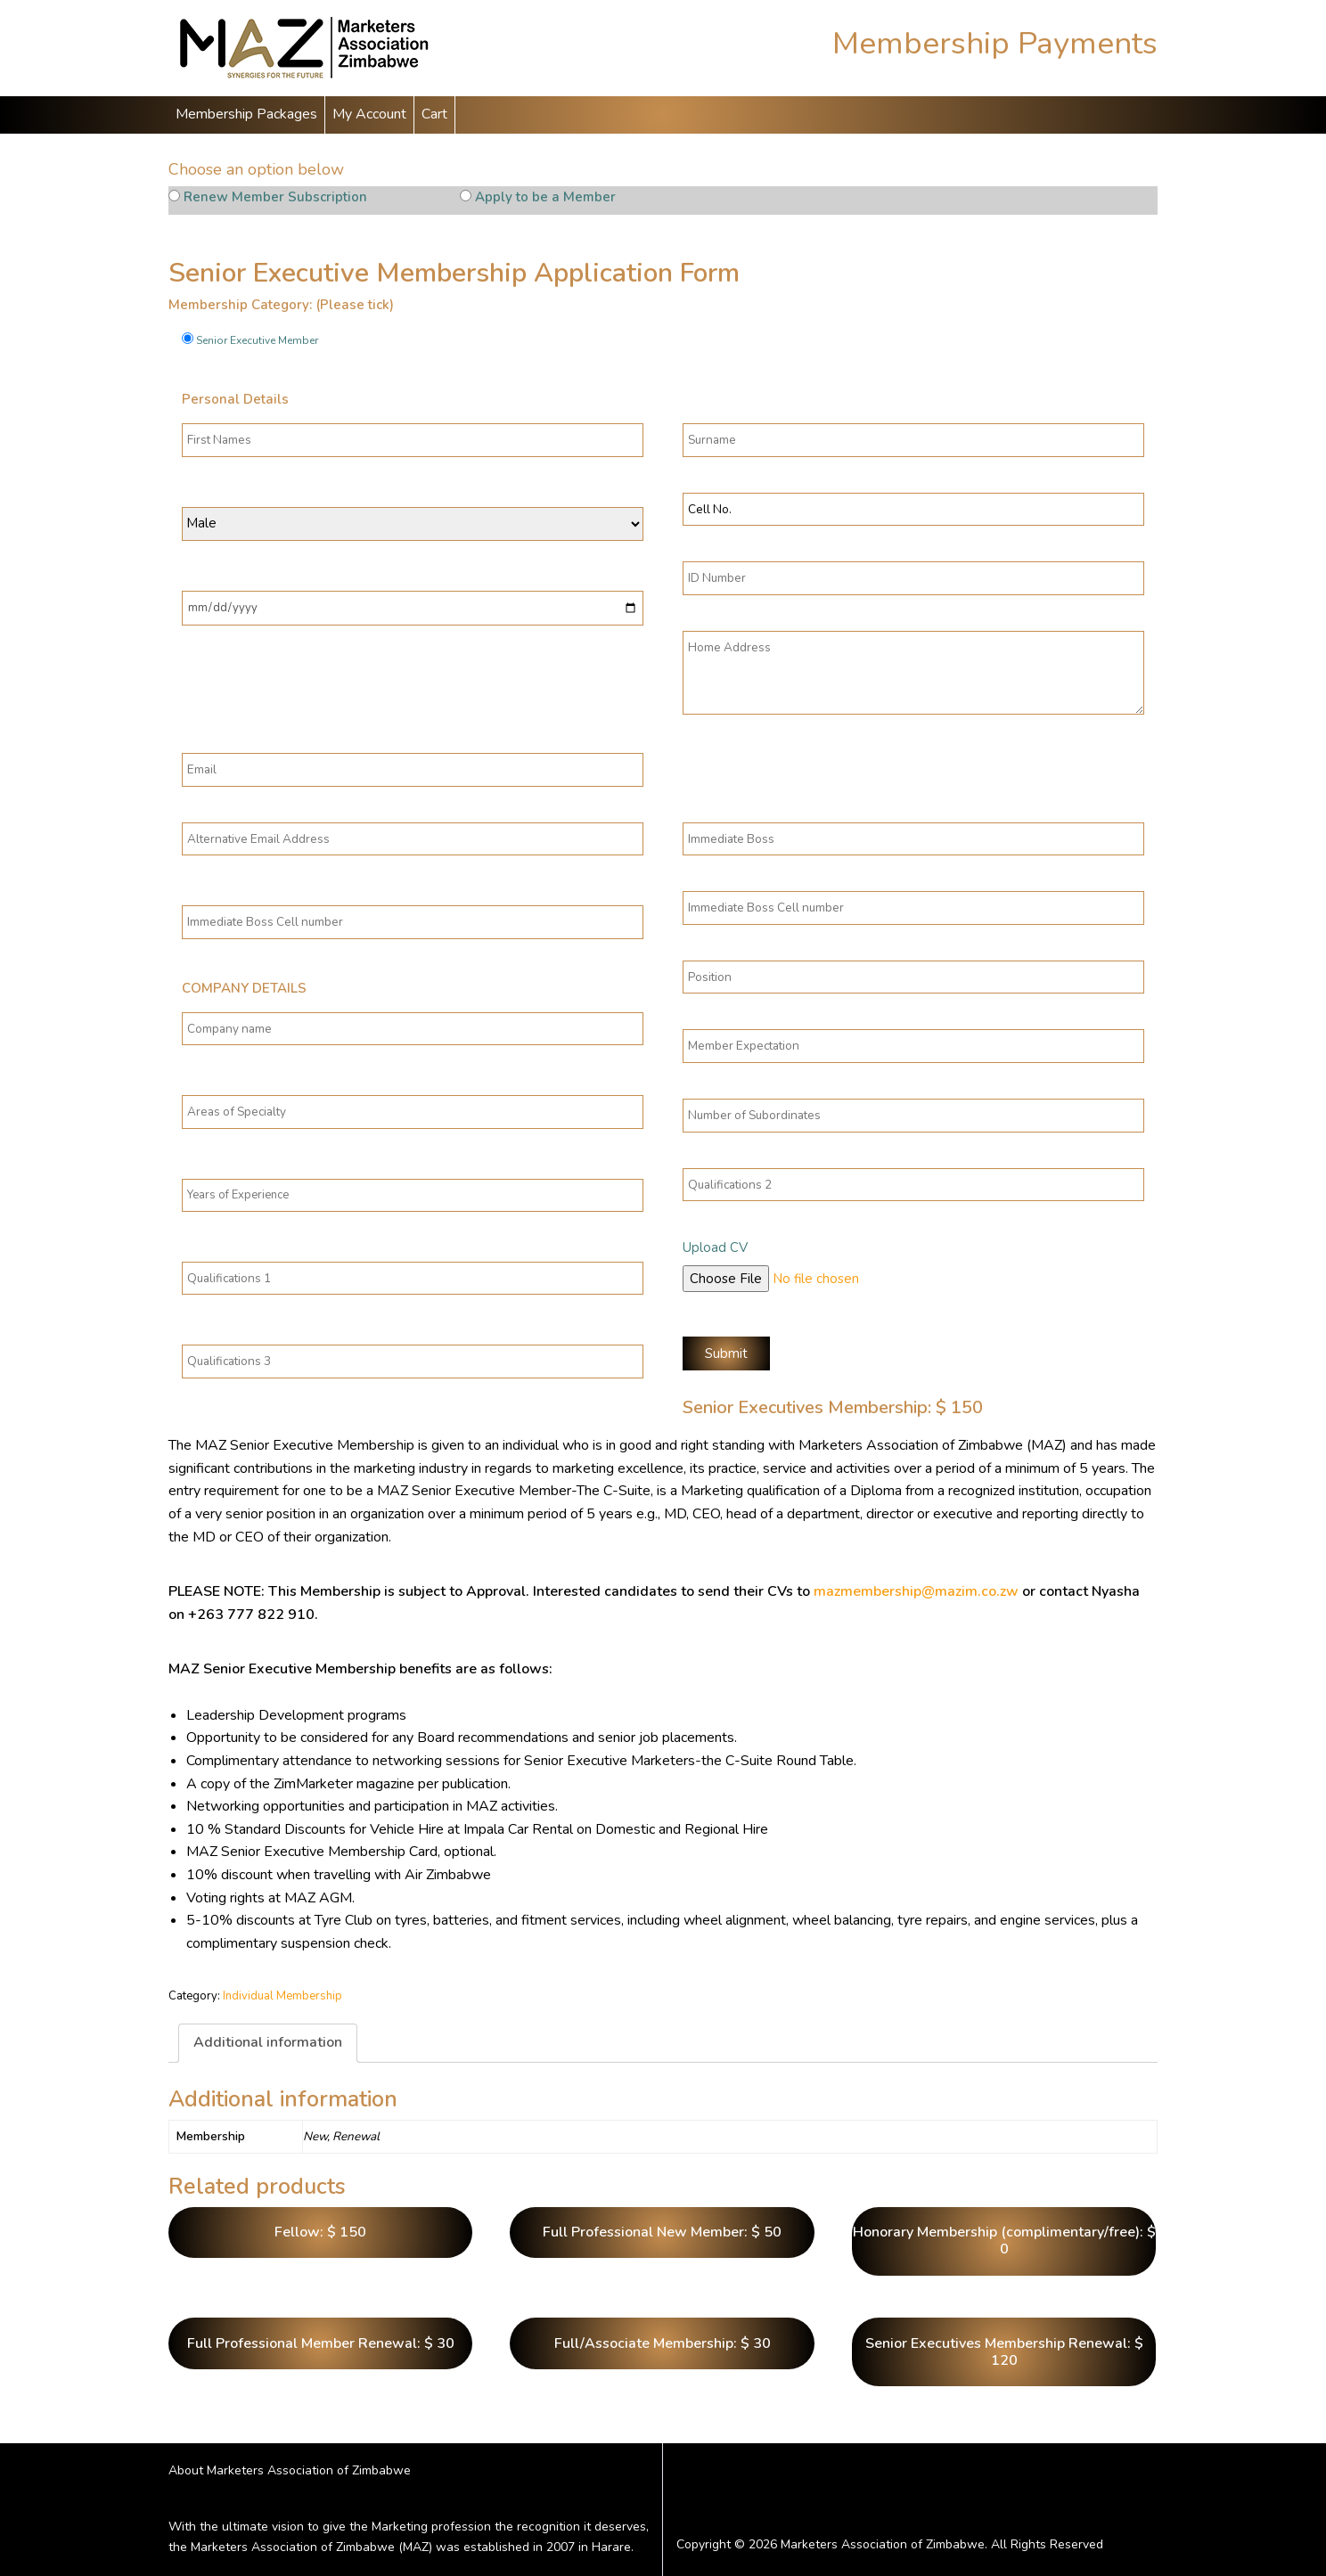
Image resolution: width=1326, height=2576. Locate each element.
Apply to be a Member (545, 197)
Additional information (267, 2042)
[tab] (267, 2043)
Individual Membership (282, 1996)
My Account (369, 114)
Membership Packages (246, 114)
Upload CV (715, 1247)
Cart (434, 114)
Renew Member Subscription (275, 197)
